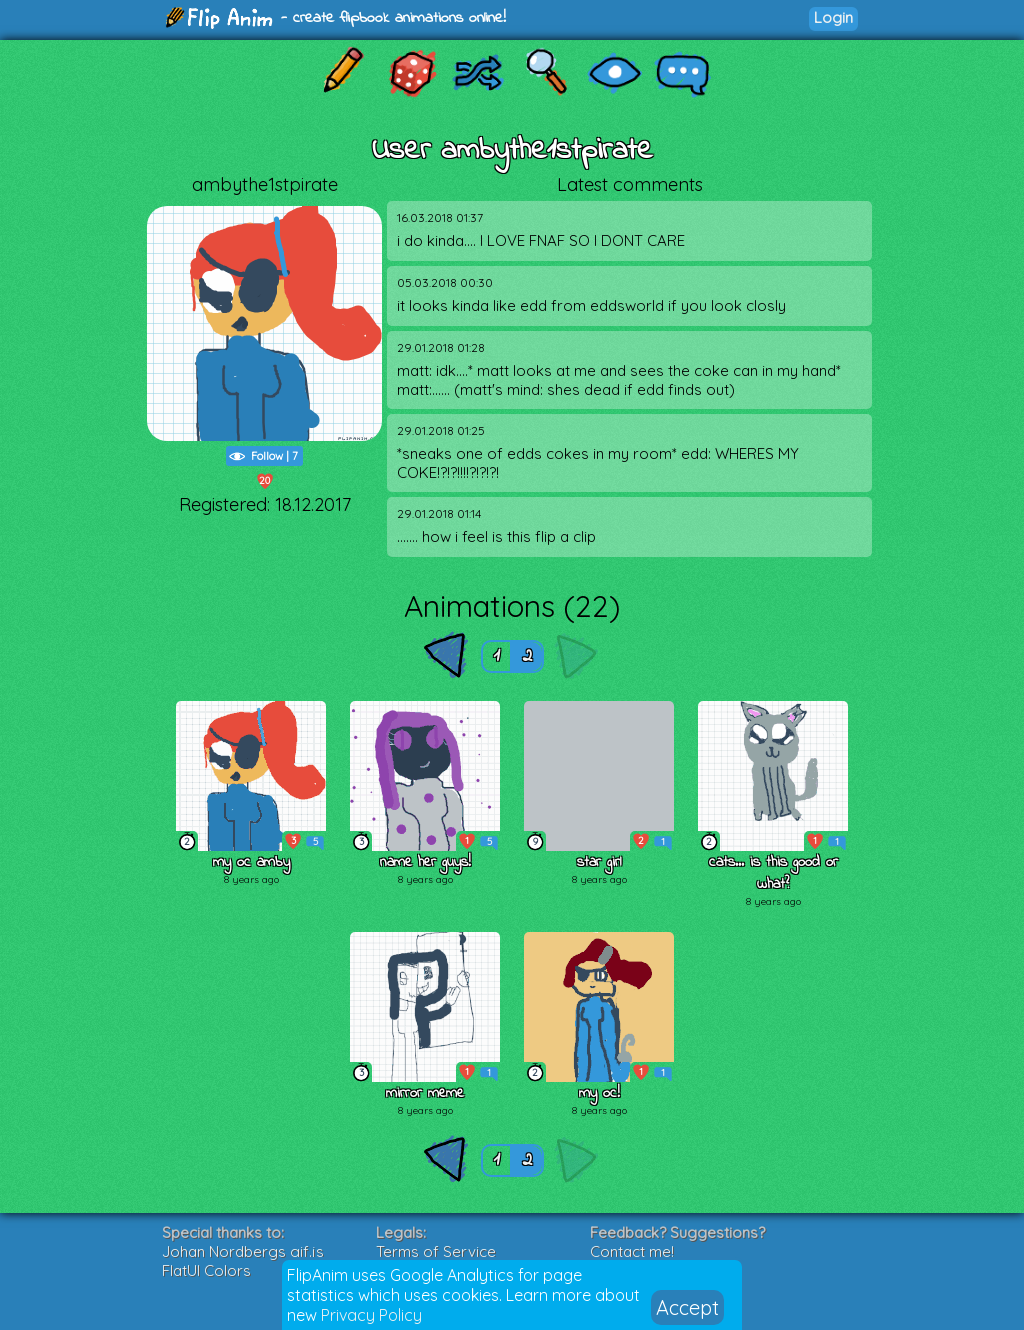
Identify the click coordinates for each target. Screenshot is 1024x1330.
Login (833, 17)
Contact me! (632, 1251)
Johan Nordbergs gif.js (243, 1251)
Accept (687, 1307)
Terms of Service (436, 1251)
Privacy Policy (371, 1315)
